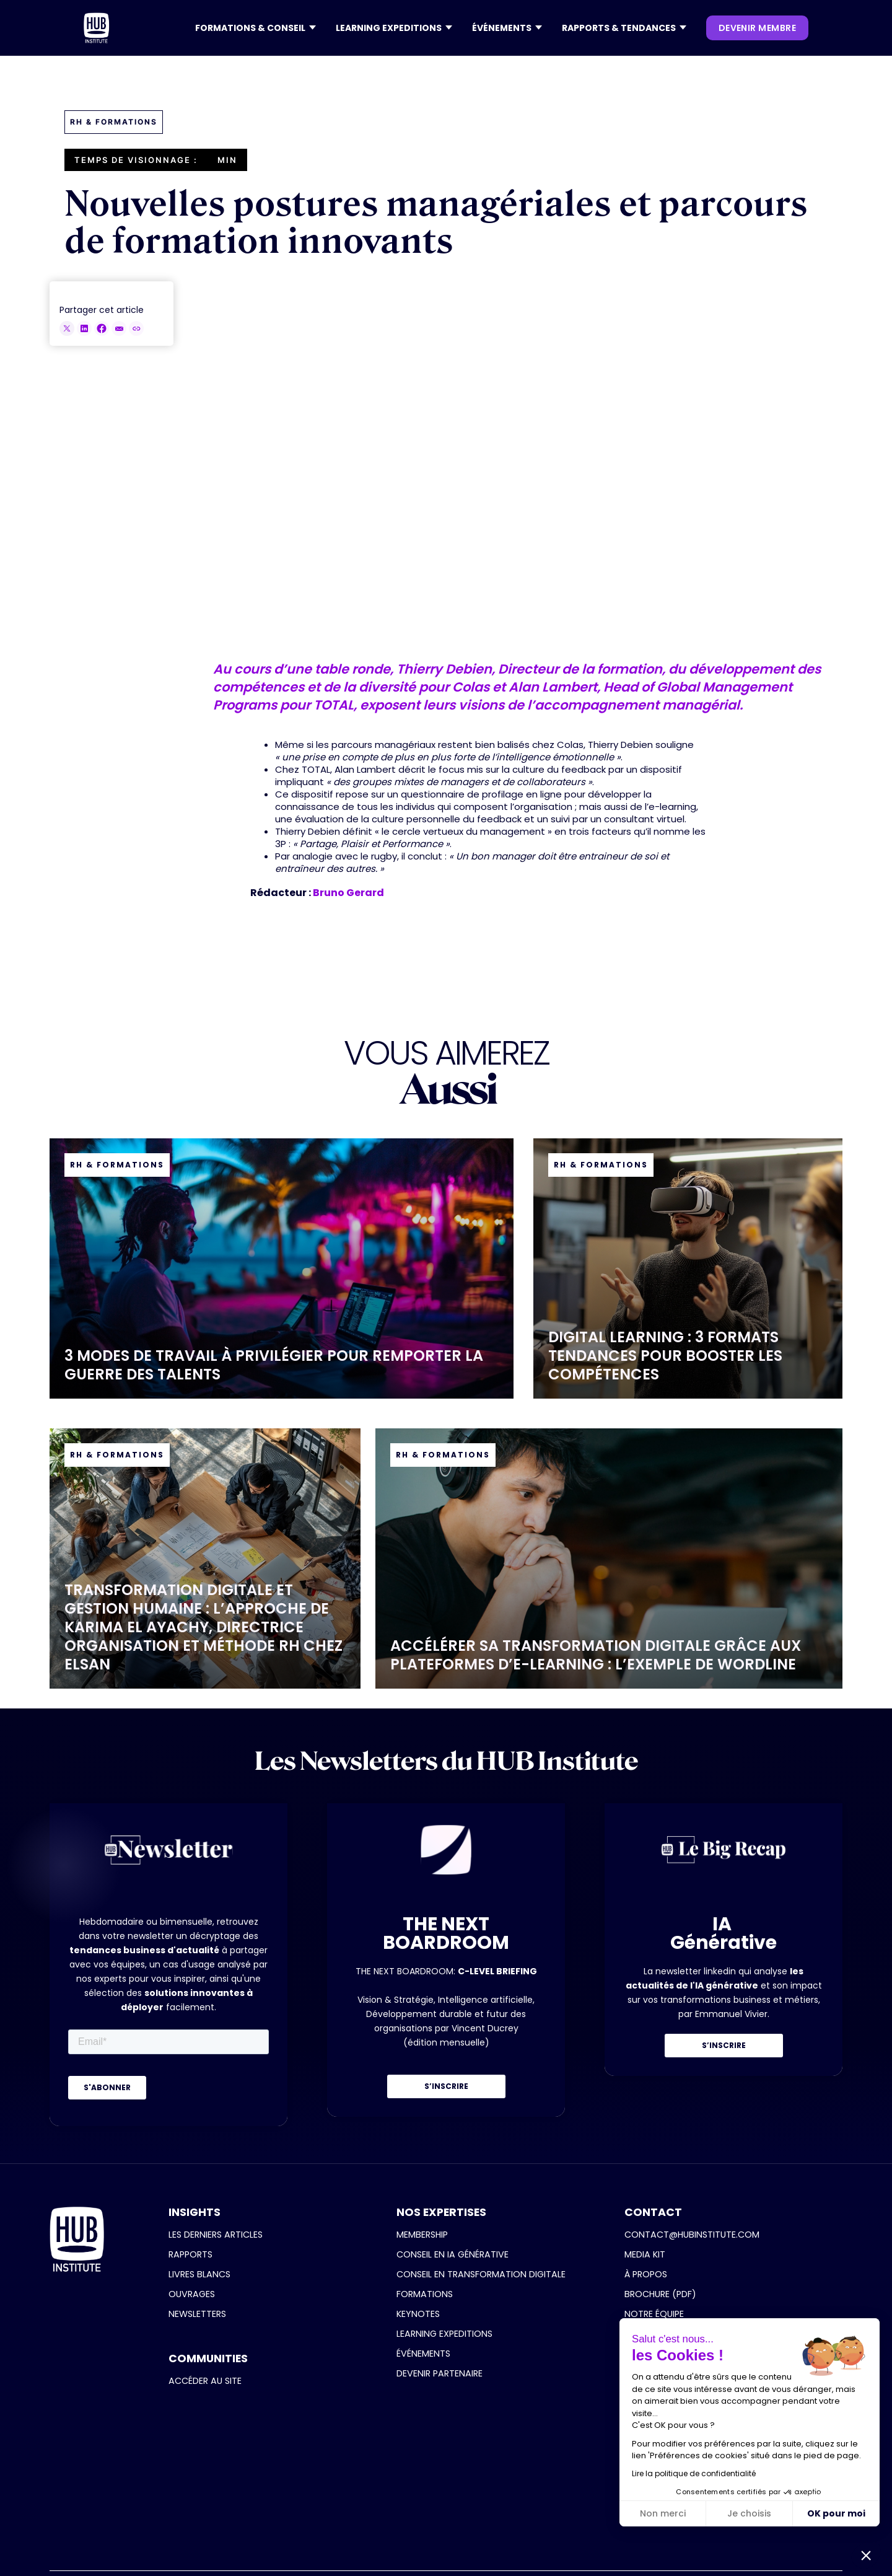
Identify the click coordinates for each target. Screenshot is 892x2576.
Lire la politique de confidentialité (694, 2473)
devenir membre (757, 28)
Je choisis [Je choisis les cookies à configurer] (749, 2513)
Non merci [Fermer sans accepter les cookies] (663, 2513)
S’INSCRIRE (446, 2086)
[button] (255, 28)
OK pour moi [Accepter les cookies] (836, 2513)
